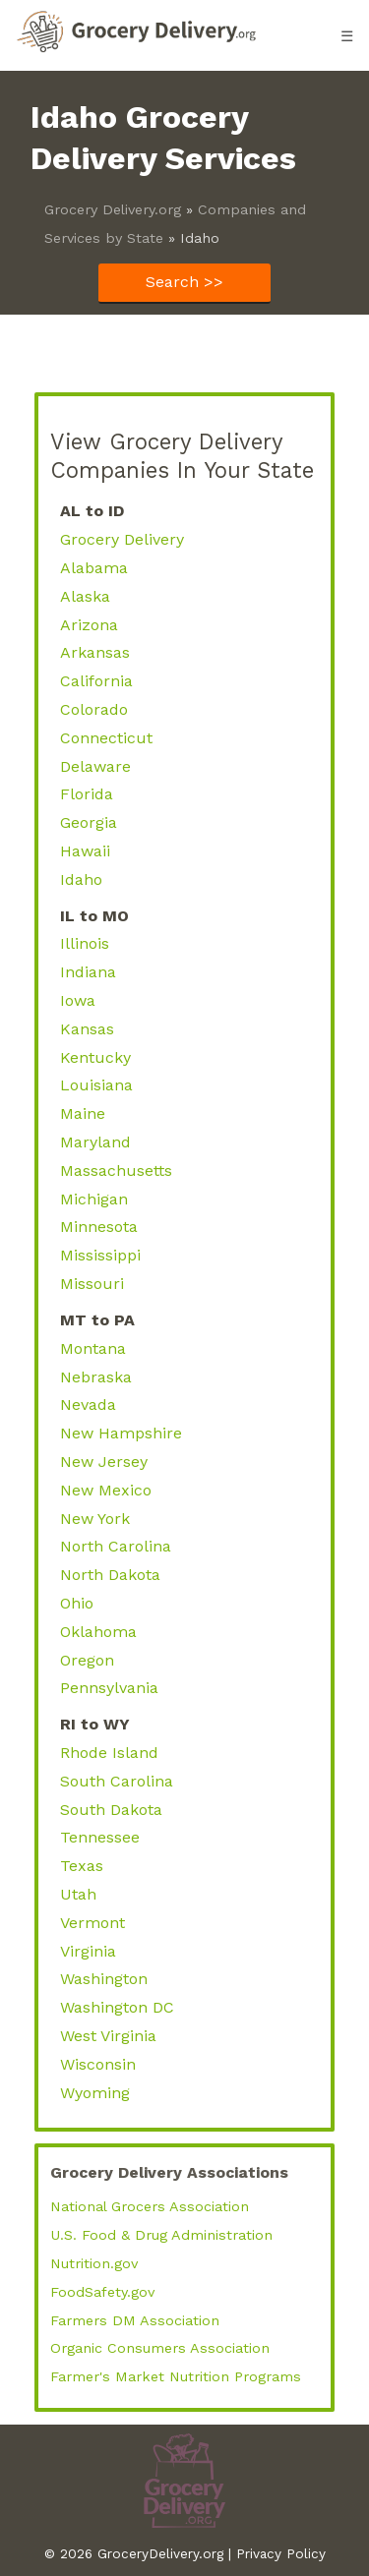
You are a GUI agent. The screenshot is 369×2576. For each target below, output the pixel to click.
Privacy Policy (281, 2553)
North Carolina (115, 1546)
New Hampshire (121, 1433)
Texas (81, 1865)
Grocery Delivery (122, 539)
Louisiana (96, 1085)
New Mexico (106, 1490)
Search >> (184, 281)
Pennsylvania (109, 1687)
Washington (104, 1978)
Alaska (85, 596)
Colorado (94, 709)
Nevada (88, 1404)
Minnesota (99, 1226)
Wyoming (95, 2092)
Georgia (88, 822)
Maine (82, 1113)
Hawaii (85, 851)
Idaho (81, 879)
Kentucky (95, 1057)
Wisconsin (98, 2064)
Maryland (95, 1142)
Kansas (87, 1029)
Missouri (92, 1283)
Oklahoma (98, 1631)
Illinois (84, 943)
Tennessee (100, 1837)
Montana (93, 1348)
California (96, 681)
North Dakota (110, 1574)
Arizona (89, 624)
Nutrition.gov (94, 2263)
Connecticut (106, 738)
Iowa (77, 1000)
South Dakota (111, 1809)
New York (95, 1518)
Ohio (76, 1603)
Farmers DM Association (134, 2320)
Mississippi (100, 1255)
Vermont (92, 1922)
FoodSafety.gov (102, 2292)
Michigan (94, 1199)
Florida (86, 794)
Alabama (94, 567)
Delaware (95, 766)
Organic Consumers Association (160, 2348)
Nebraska (96, 1377)
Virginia (88, 1951)
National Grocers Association (149, 2206)
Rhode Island (109, 1752)
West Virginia (108, 2035)
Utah (78, 1894)
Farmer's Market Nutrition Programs (175, 2376)
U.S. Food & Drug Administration (161, 2235)
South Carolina (116, 1781)
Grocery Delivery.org (112, 209)
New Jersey (104, 1461)
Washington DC (117, 2007)
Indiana (88, 972)
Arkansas (95, 652)
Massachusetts (116, 1170)
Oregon (87, 1660)
